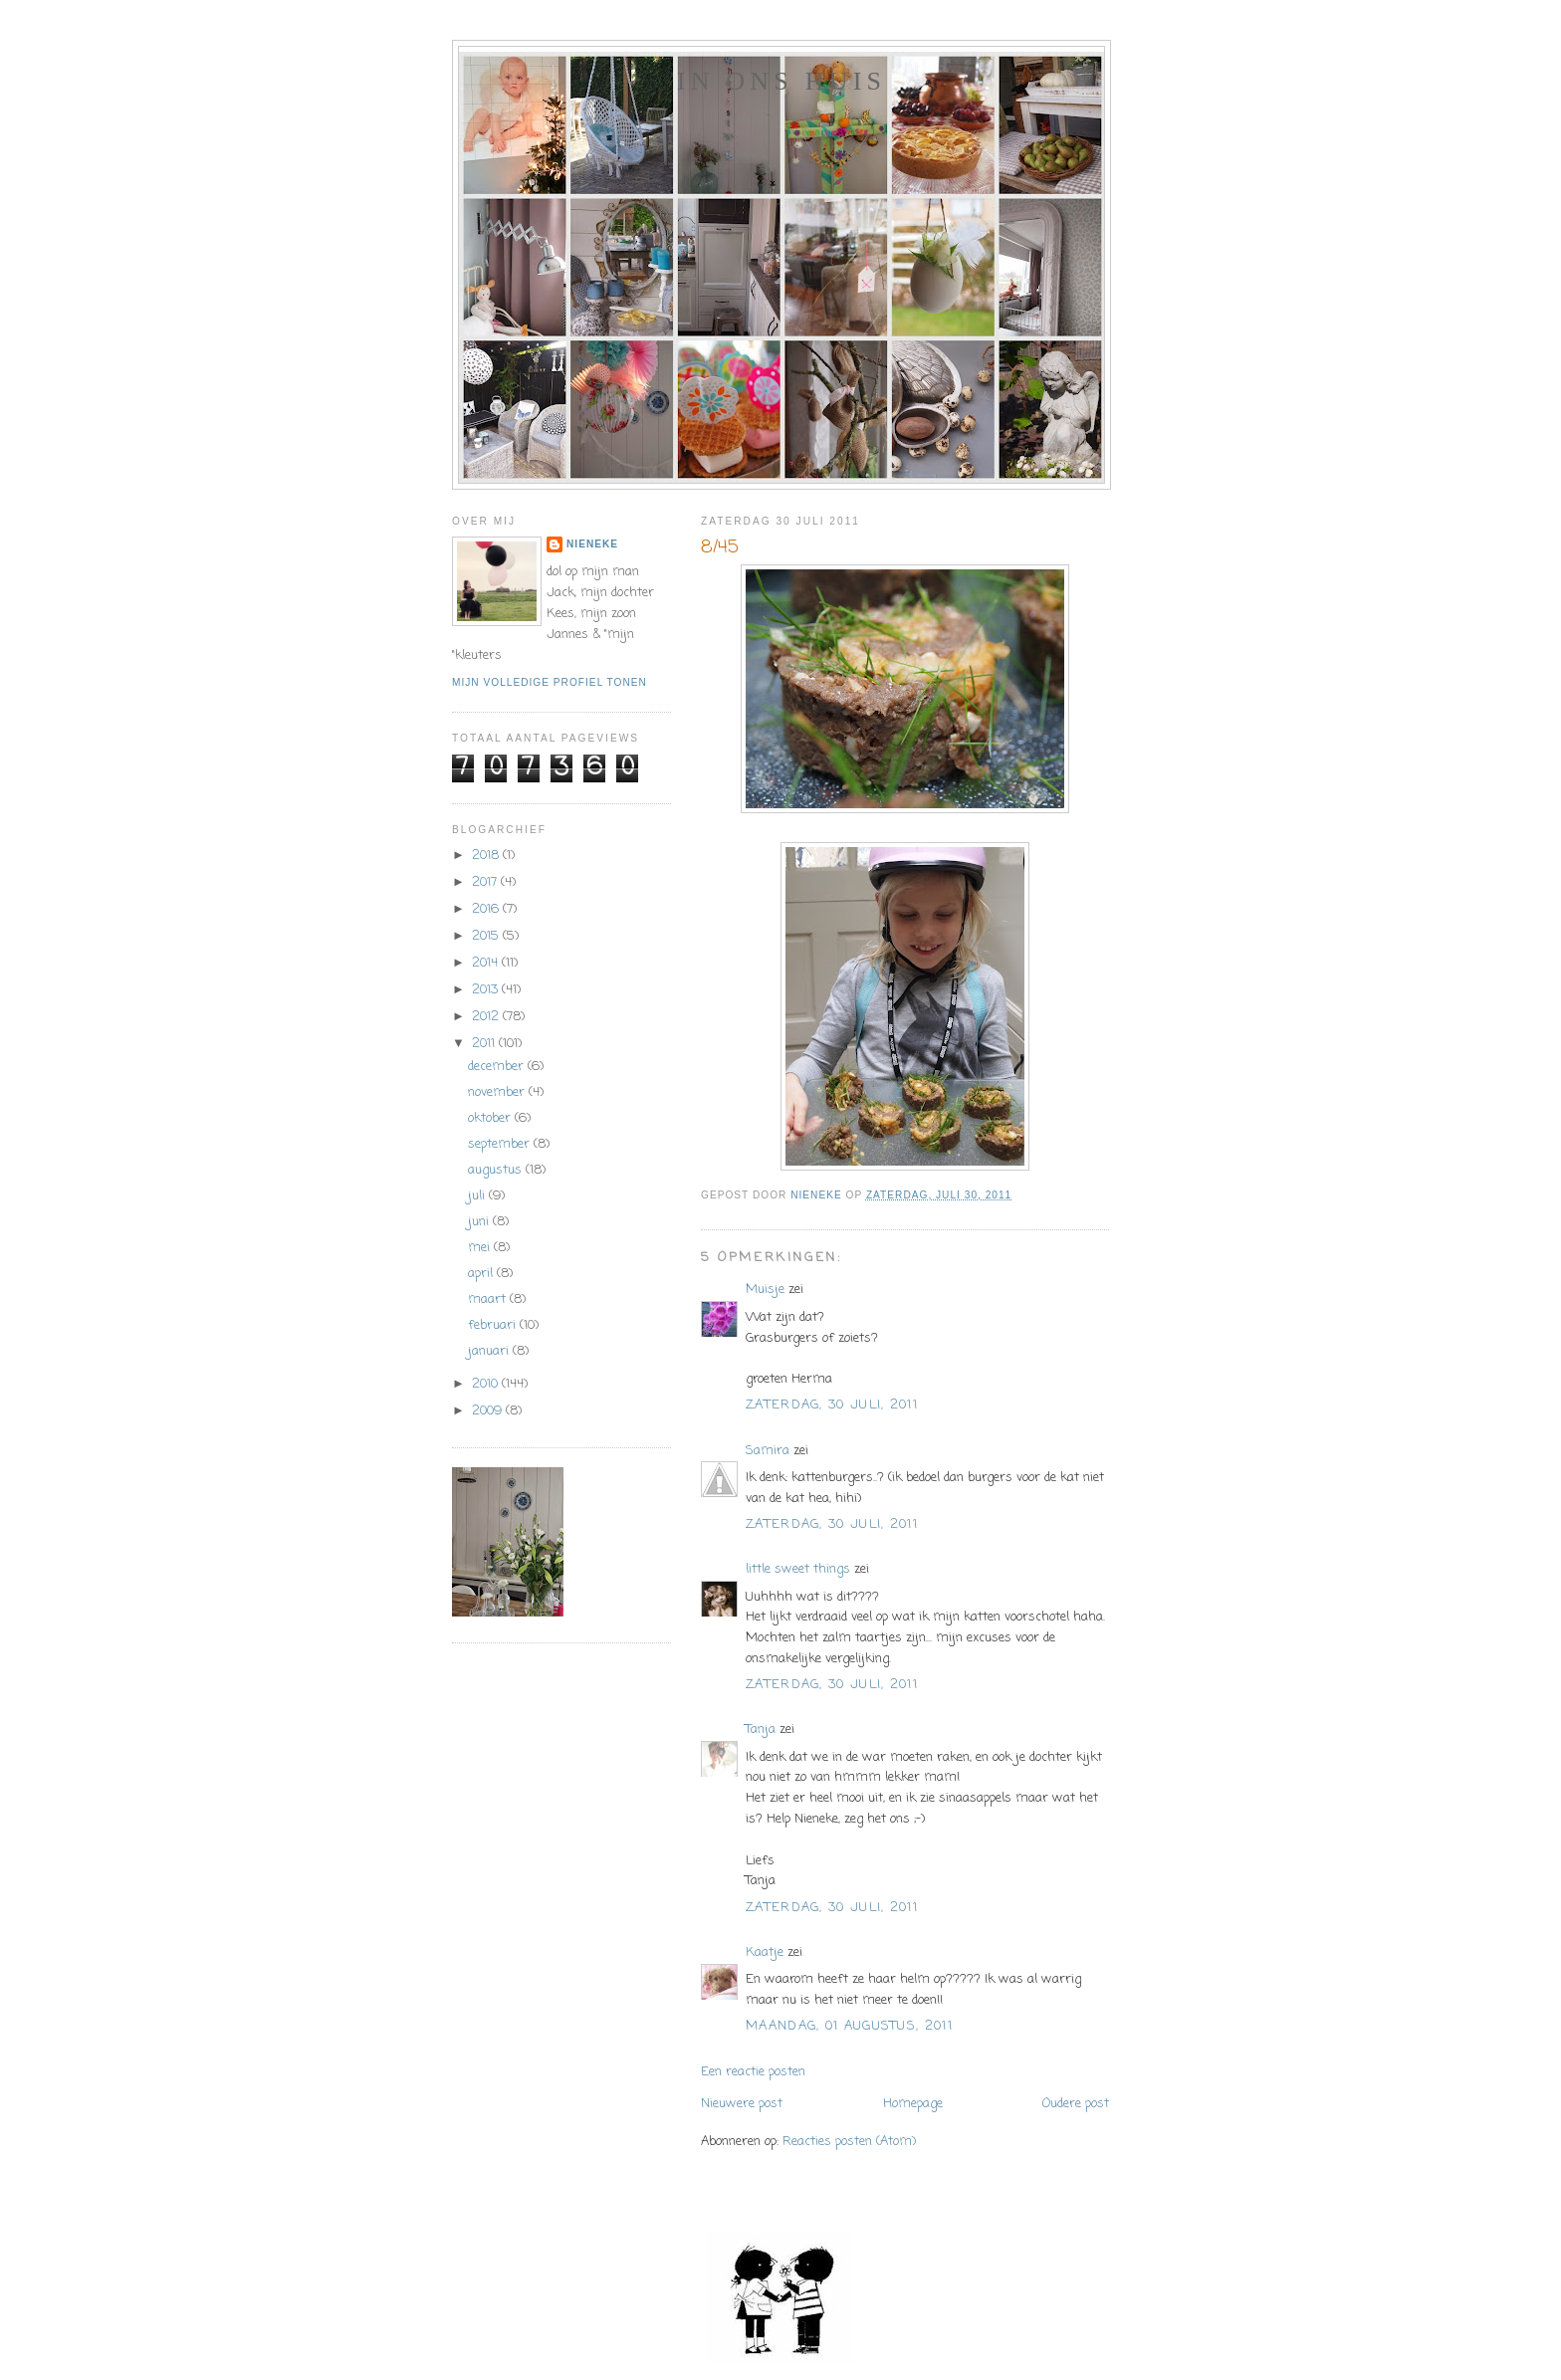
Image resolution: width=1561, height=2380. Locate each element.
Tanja (761, 1729)
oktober (491, 1118)
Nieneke (592, 544)
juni (480, 1221)
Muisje (765, 1289)
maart (489, 1299)
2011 (485, 1043)
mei (481, 1247)
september (501, 1144)
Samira (767, 1450)
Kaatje (764, 1952)
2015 (487, 936)
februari (494, 1325)
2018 (487, 855)
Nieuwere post (741, 2103)
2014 (487, 963)
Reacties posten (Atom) (849, 2141)
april (482, 1273)
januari (490, 1351)
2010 (487, 1384)
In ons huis (781, 81)
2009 (489, 1411)
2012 (487, 1016)
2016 (487, 909)
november (498, 1092)
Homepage (913, 2103)
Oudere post (1075, 2103)
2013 (487, 989)
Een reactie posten (753, 2071)
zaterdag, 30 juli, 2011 (832, 1405)
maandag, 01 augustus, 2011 (849, 2026)
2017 (486, 882)
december (498, 1066)
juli (478, 1196)
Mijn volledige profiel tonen (549, 682)
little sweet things (798, 1569)
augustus (497, 1170)
